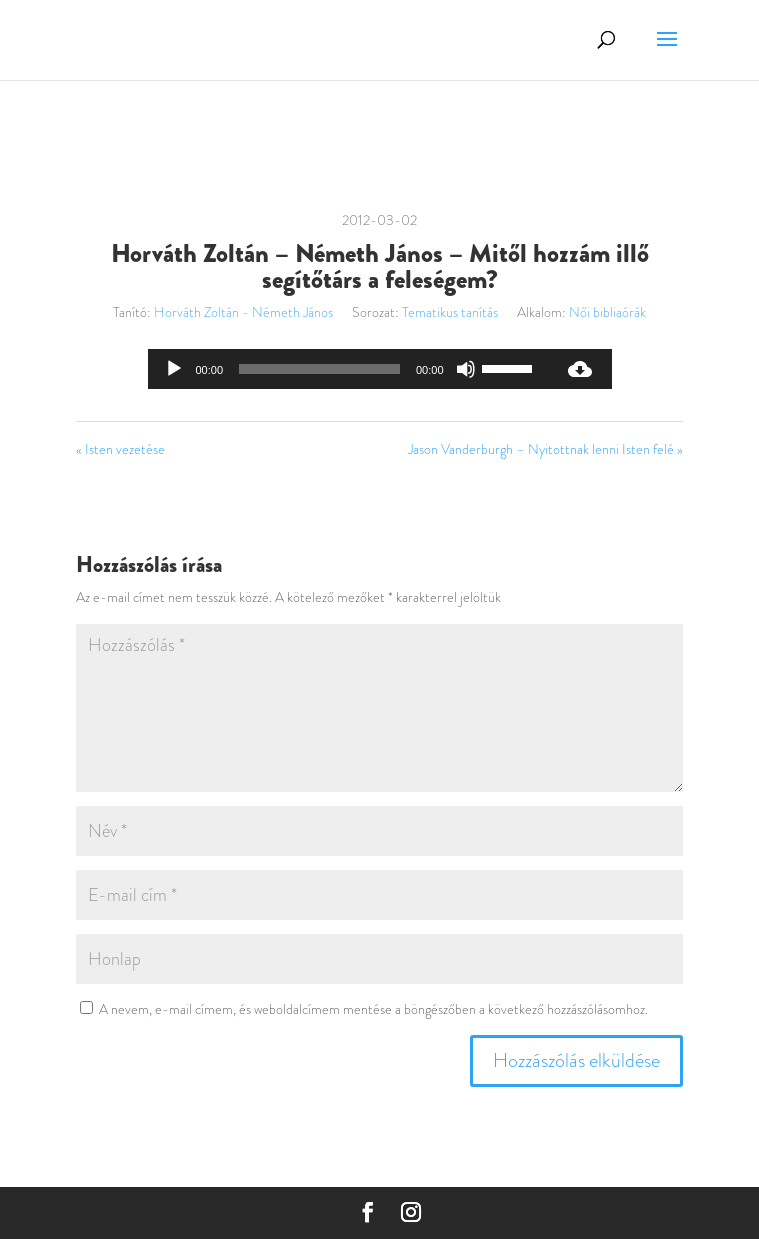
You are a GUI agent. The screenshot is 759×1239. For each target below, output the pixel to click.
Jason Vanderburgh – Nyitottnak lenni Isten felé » (545, 449)
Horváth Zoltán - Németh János (243, 312)
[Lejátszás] (174, 369)
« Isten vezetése (120, 449)
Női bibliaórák (607, 312)
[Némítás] (466, 369)
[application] (348, 369)
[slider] (319, 369)
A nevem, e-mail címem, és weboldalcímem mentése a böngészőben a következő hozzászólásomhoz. (373, 1009)
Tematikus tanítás (450, 312)
